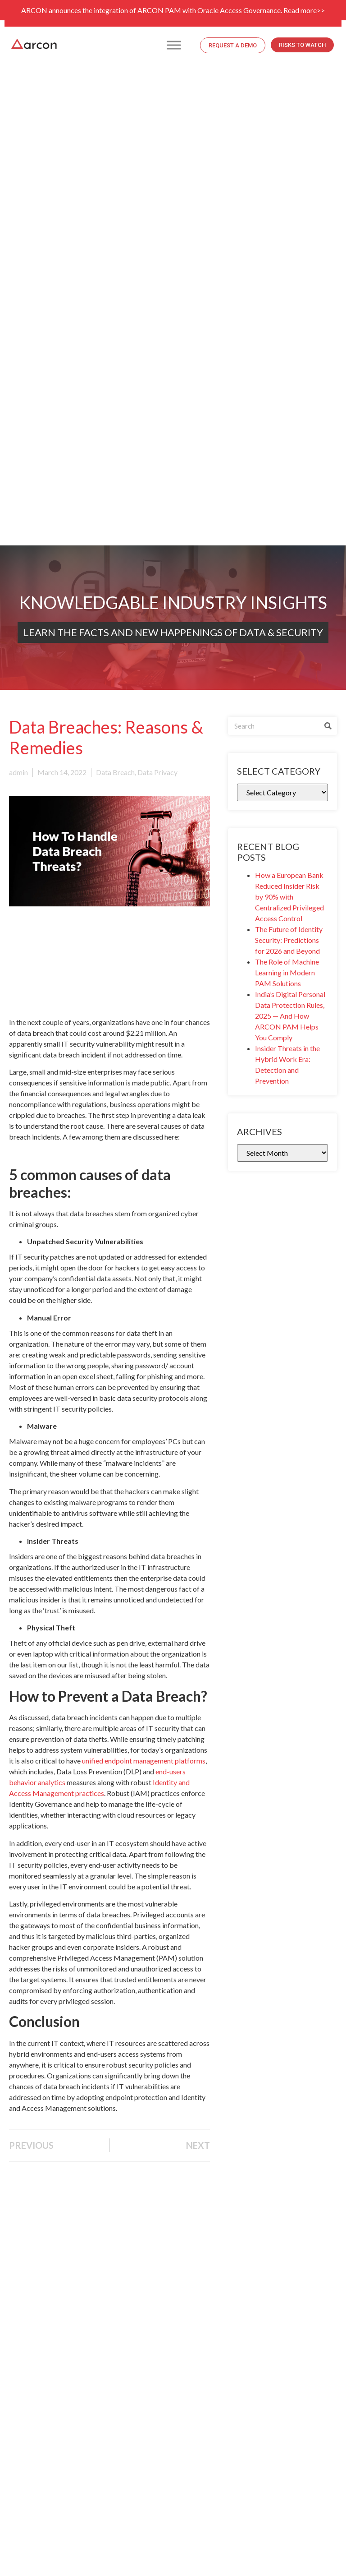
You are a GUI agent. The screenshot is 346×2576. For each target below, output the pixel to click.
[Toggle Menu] (174, 45)
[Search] (328, 726)
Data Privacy (157, 772)
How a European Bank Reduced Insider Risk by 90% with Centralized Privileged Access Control (289, 897)
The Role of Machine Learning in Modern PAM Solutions (287, 972)
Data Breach (115, 772)
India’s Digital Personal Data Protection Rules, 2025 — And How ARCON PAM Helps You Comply (290, 1016)
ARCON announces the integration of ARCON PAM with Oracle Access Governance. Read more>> (173, 10)
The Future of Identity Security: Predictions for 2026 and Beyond (289, 940)
